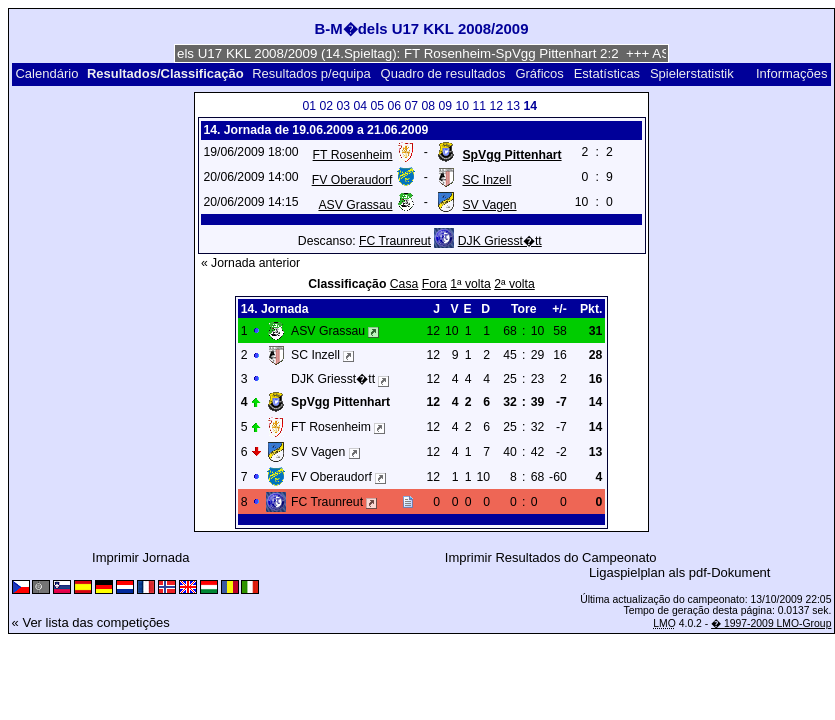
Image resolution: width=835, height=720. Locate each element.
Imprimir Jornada (141, 557)
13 (514, 106)
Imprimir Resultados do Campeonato (551, 557)
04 (361, 106)
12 (497, 106)
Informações (792, 73)
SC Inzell (486, 180)
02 (327, 106)
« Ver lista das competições (91, 622)
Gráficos (539, 73)
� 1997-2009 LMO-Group (771, 623)
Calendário (46, 73)
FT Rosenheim (353, 155)
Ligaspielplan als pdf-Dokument (679, 572)
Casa (404, 284)
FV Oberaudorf (352, 180)
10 (463, 106)
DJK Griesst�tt (500, 241)
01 (310, 106)
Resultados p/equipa (311, 73)
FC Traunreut (395, 241)
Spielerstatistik (692, 73)
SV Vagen (489, 205)
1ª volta (470, 284)
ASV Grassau (355, 205)
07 (412, 106)
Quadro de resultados (443, 73)
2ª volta (514, 284)
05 (378, 106)
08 (429, 106)
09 (446, 106)
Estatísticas (607, 73)
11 (480, 106)
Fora (434, 284)
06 (395, 106)
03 (344, 106)
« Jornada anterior (250, 263)
